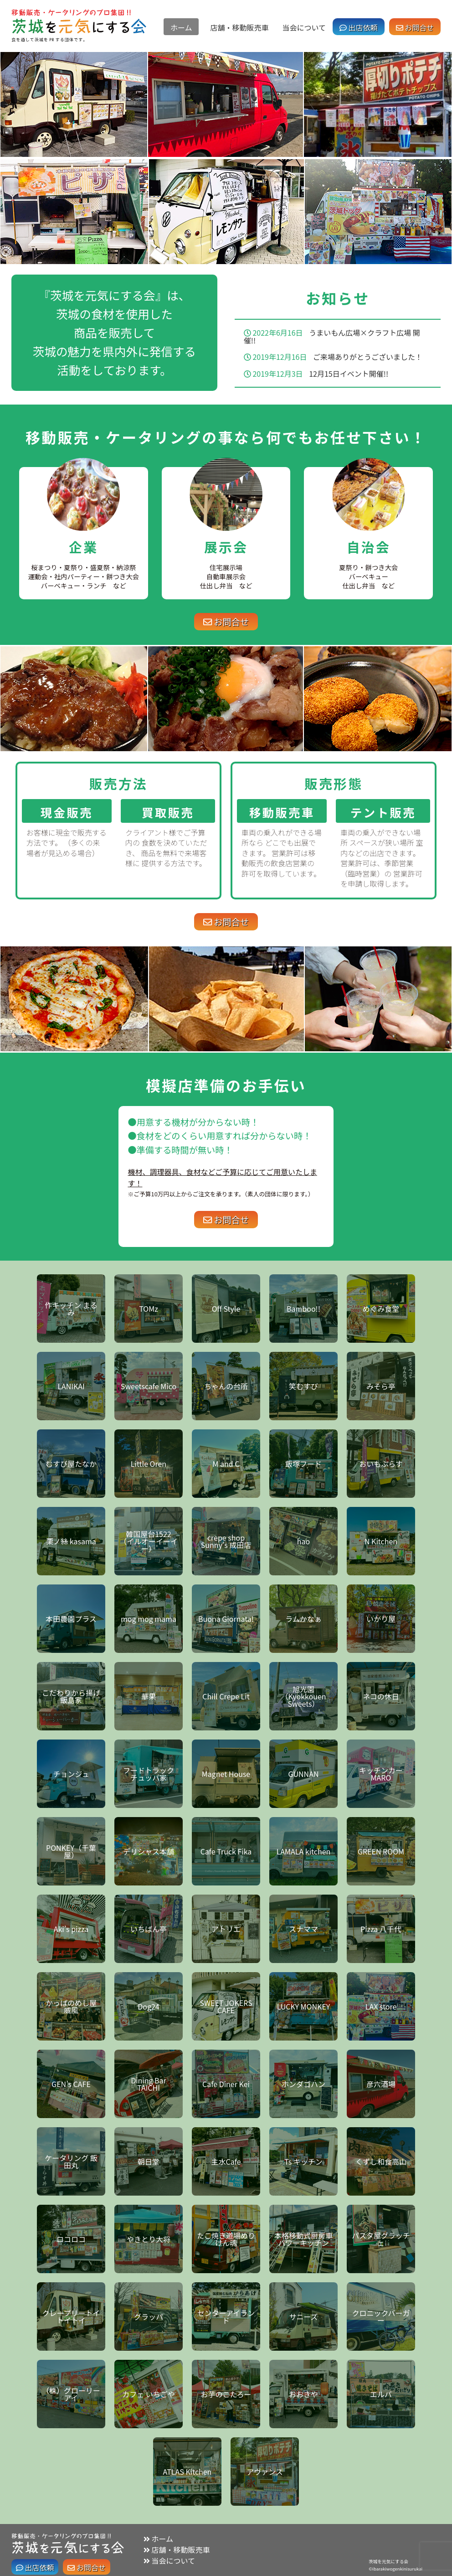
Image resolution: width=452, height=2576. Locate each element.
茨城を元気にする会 (388, 2561)
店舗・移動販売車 (239, 27)
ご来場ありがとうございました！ (367, 356)
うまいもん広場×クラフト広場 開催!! (332, 336)
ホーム (181, 27)
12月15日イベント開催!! (348, 373)
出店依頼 (358, 27)
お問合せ (415, 27)
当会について (304, 27)
